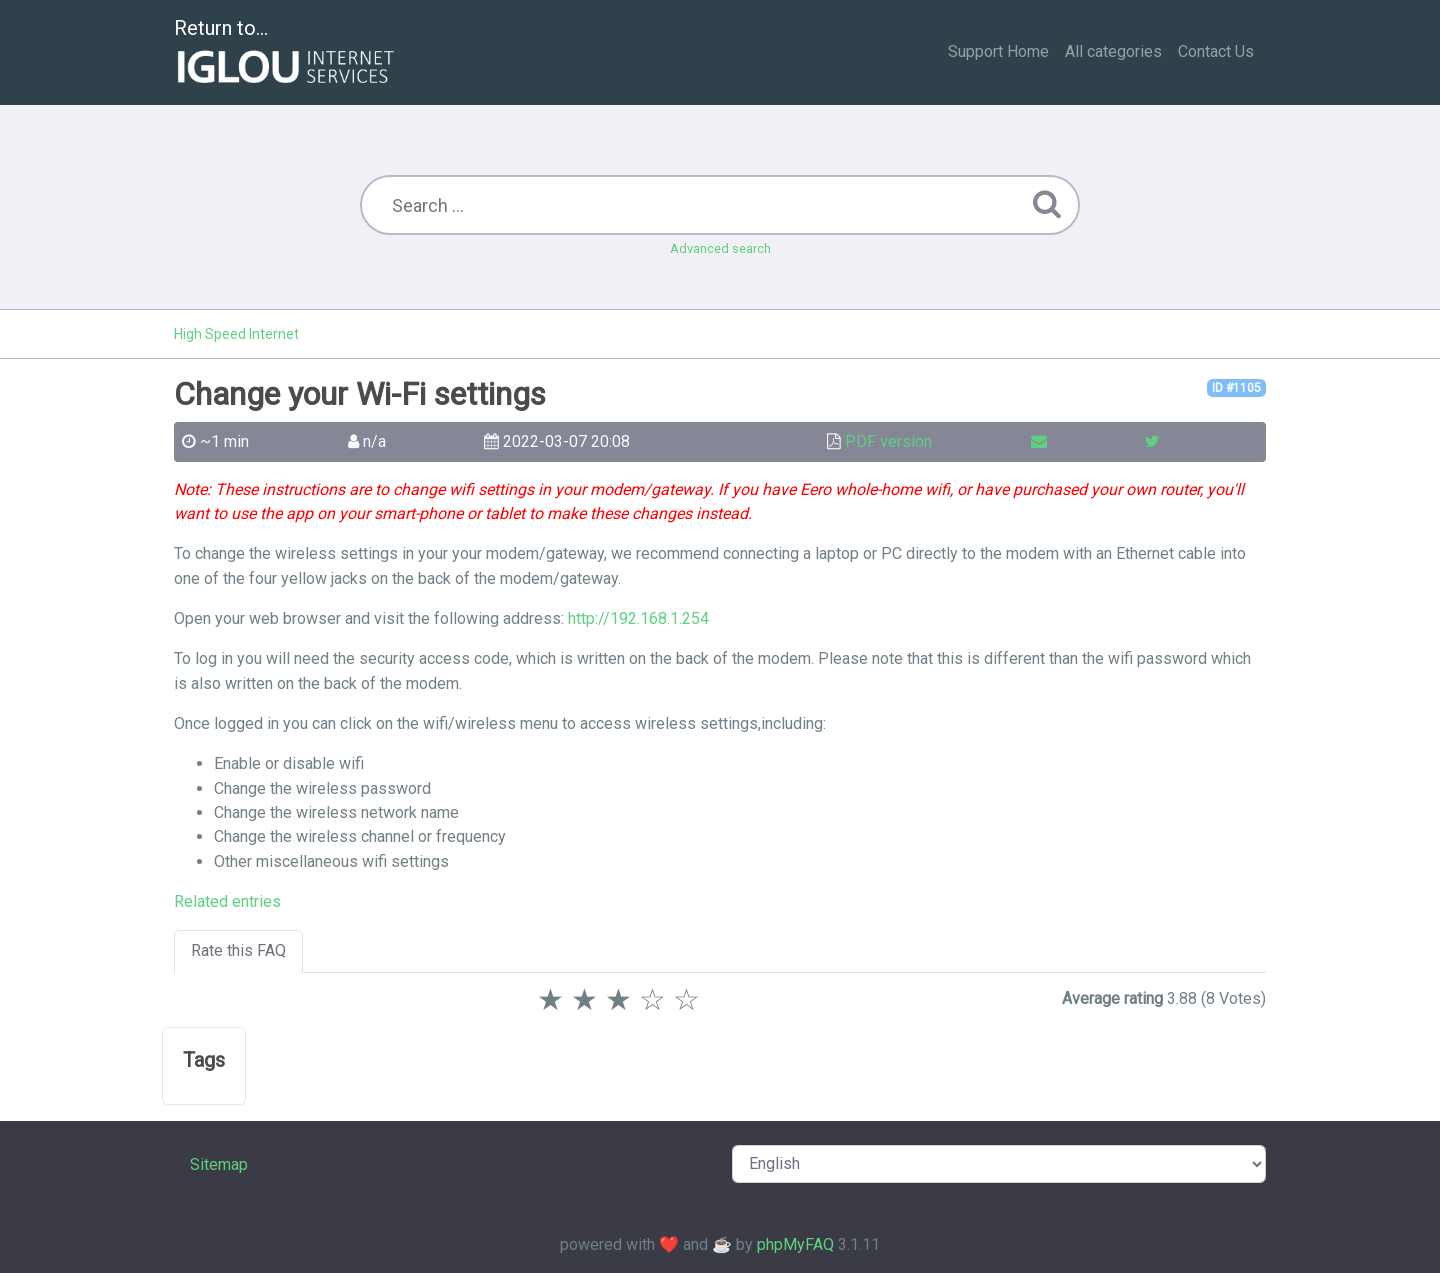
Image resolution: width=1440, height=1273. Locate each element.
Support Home (998, 51)
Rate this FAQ (238, 950)
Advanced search (720, 248)
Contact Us (1216, 51)
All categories (1113, 51)
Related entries (227, 901)
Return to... (286, 53)
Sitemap (219, 1164)
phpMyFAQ (795, 1244)
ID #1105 (1236, 388)
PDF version (888, 441)
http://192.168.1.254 (638, 618)
